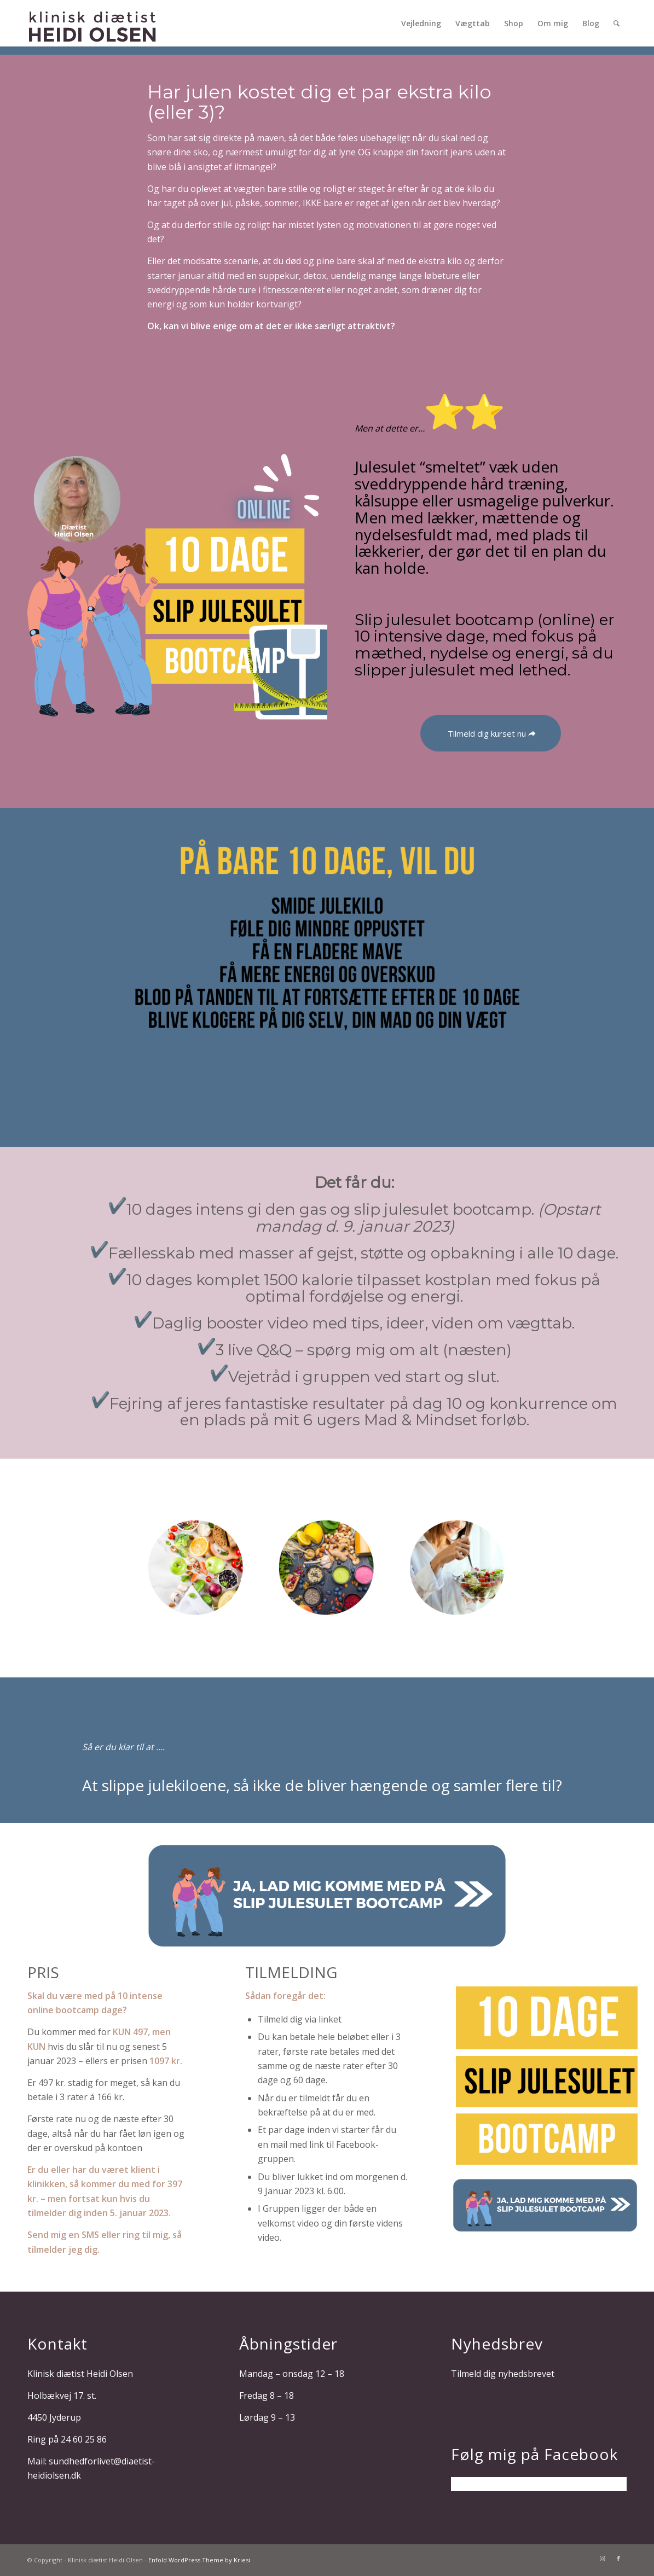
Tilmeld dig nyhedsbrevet (502, 2374)
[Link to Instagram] (602, 2558)
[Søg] (616, 23)
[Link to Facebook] (618, 2558)
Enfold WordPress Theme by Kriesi (199, 2560)
